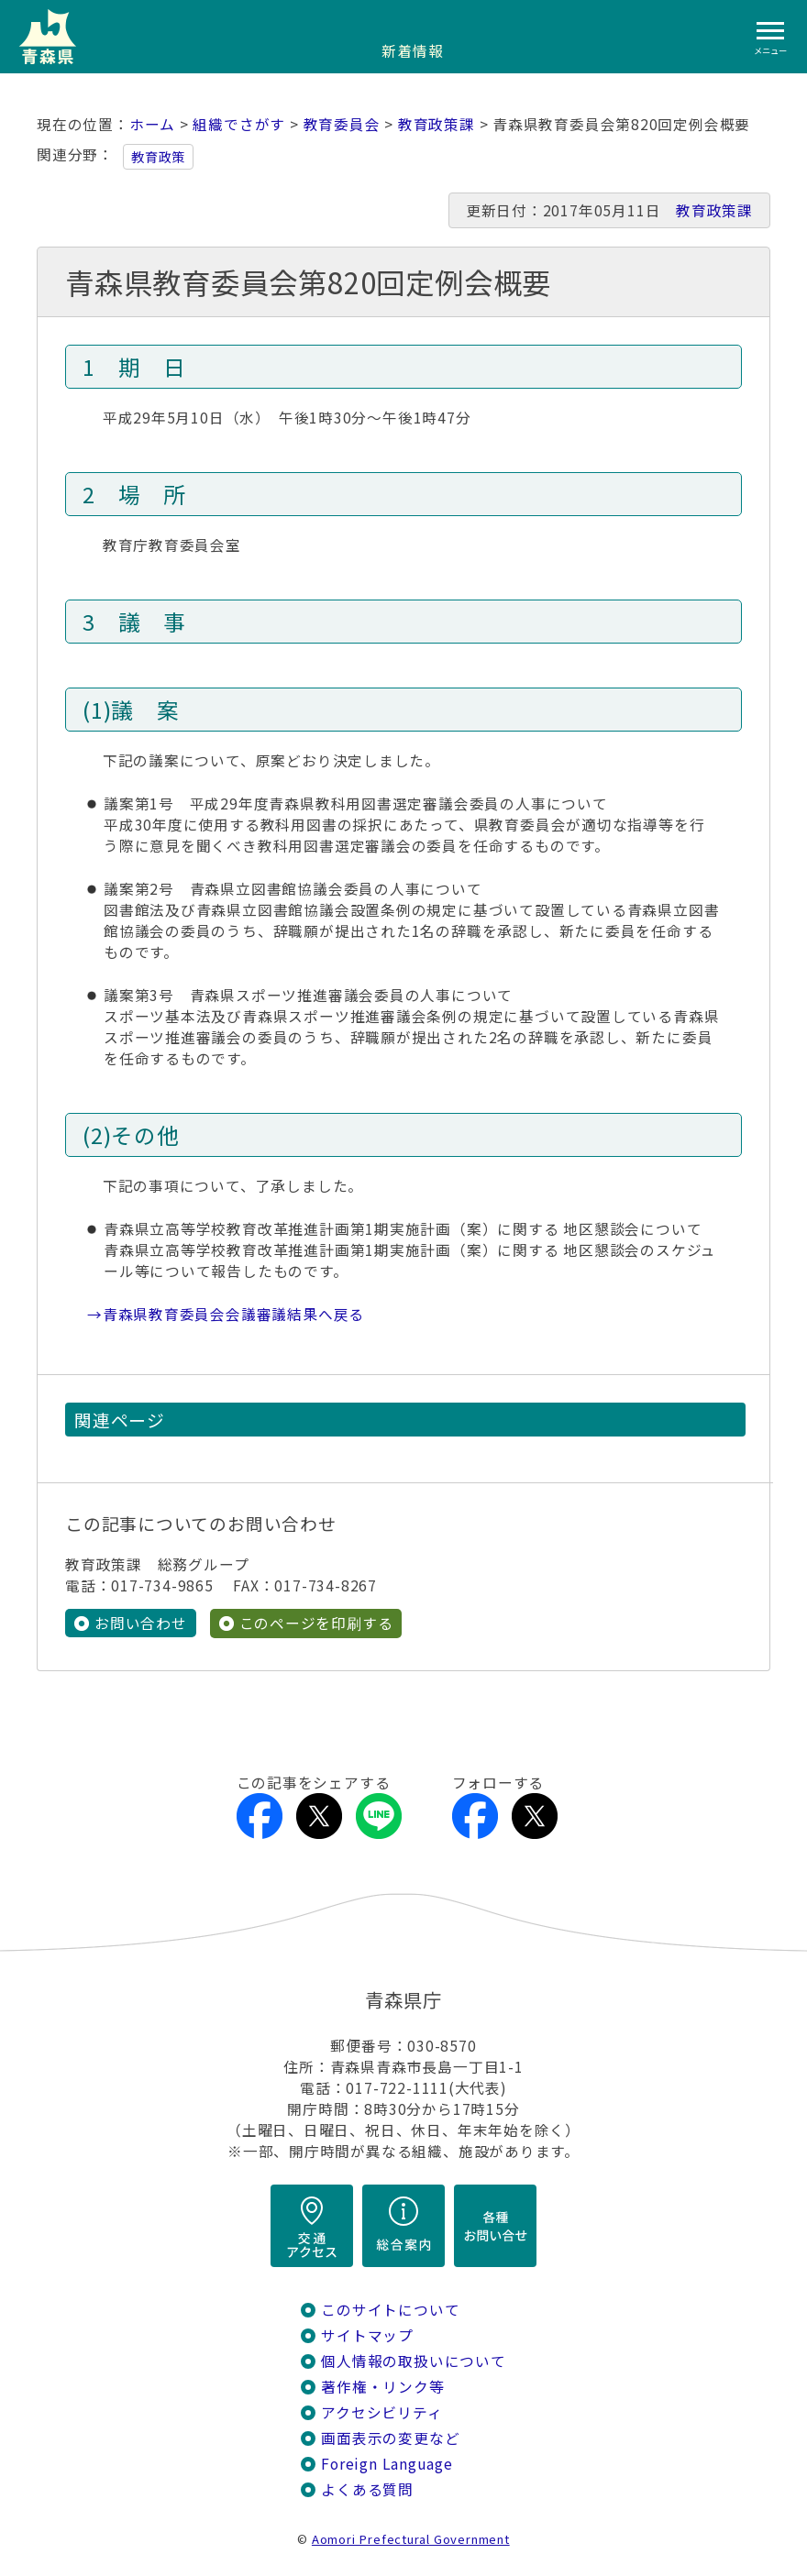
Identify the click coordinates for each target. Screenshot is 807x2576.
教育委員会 (342, 124)
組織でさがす (239, 124)
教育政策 (158, 157)
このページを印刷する (316, 1623)
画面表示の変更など (390, 2438)
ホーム (152, 124)
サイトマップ (367, 2335)
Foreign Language (387, 2463)
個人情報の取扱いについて (413, 2361)
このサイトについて (390, 2309)
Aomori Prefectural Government (411, 2539)
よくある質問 (367, 2489)
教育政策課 (436, 124)
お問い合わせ (140, 1623)
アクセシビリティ (381, 2412)
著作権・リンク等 (382, 2386)
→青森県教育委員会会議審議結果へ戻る (225, 1314)
